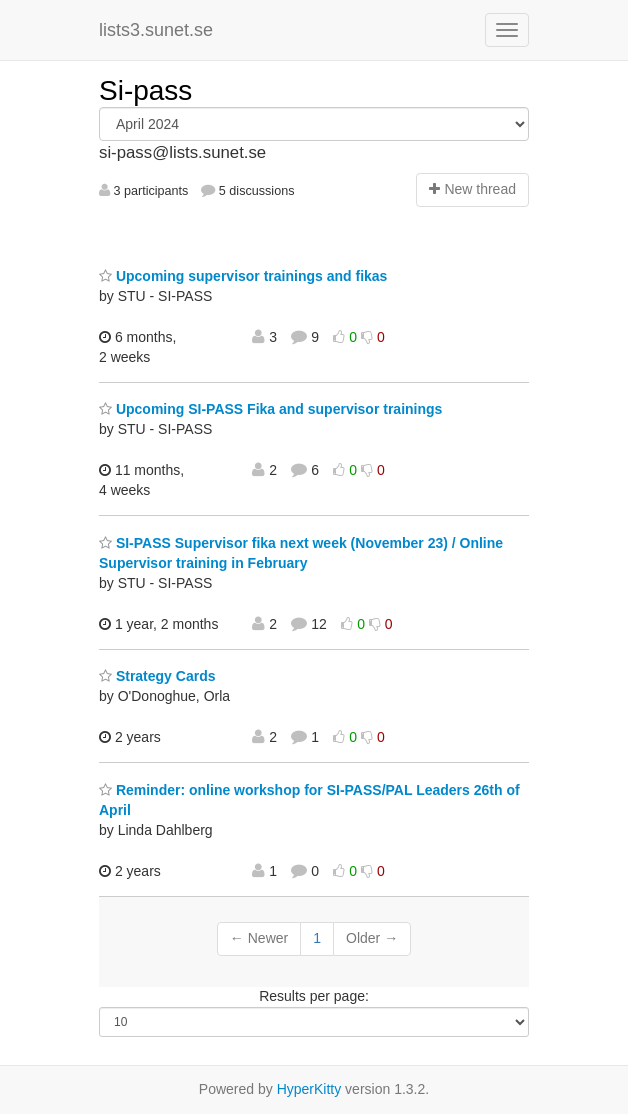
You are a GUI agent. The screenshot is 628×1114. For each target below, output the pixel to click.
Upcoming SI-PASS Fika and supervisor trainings (270, 409)
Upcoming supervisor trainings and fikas (243, 276)
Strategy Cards (157, 676)
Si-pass (145, 90)
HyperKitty (309, 1089)
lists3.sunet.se (156, 30)
